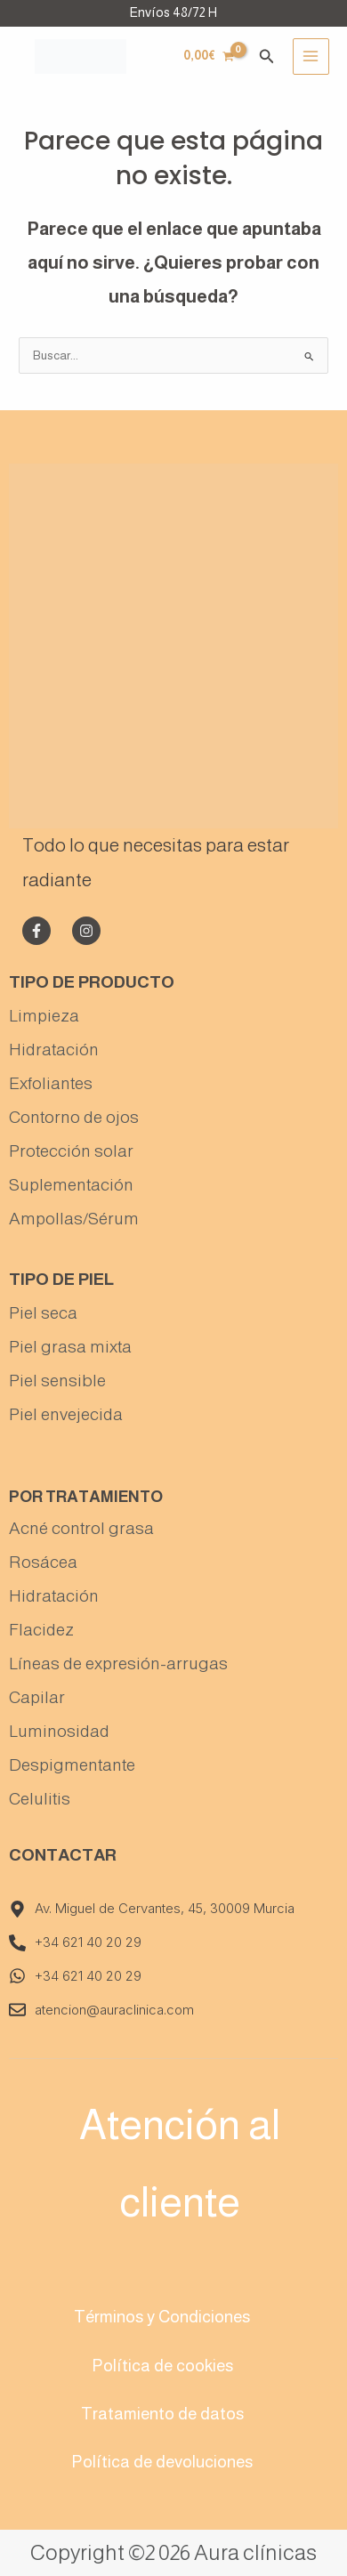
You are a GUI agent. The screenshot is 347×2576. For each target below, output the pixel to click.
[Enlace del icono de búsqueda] (267, 56)
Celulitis (39, 1798)
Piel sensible (57, 1380)
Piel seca (43, 1313)
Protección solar (71, 1151)
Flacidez (41, 1629)
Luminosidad (59, 1731)
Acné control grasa (81, 1528)
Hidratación (54, 1049)
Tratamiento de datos (162, 2413)
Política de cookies (162, 2365)
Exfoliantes (51, 1083)
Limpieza (44, 1015)
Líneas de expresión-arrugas (118, 1663)
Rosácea (43, 1562)
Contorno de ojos (74, 1117)
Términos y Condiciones (162, 2316)
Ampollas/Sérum (74, 1218)
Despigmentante (72, 1765)
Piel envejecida (66, 1414)
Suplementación (71, 1184)
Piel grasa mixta (70, 1346)
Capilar (37, 1697)
